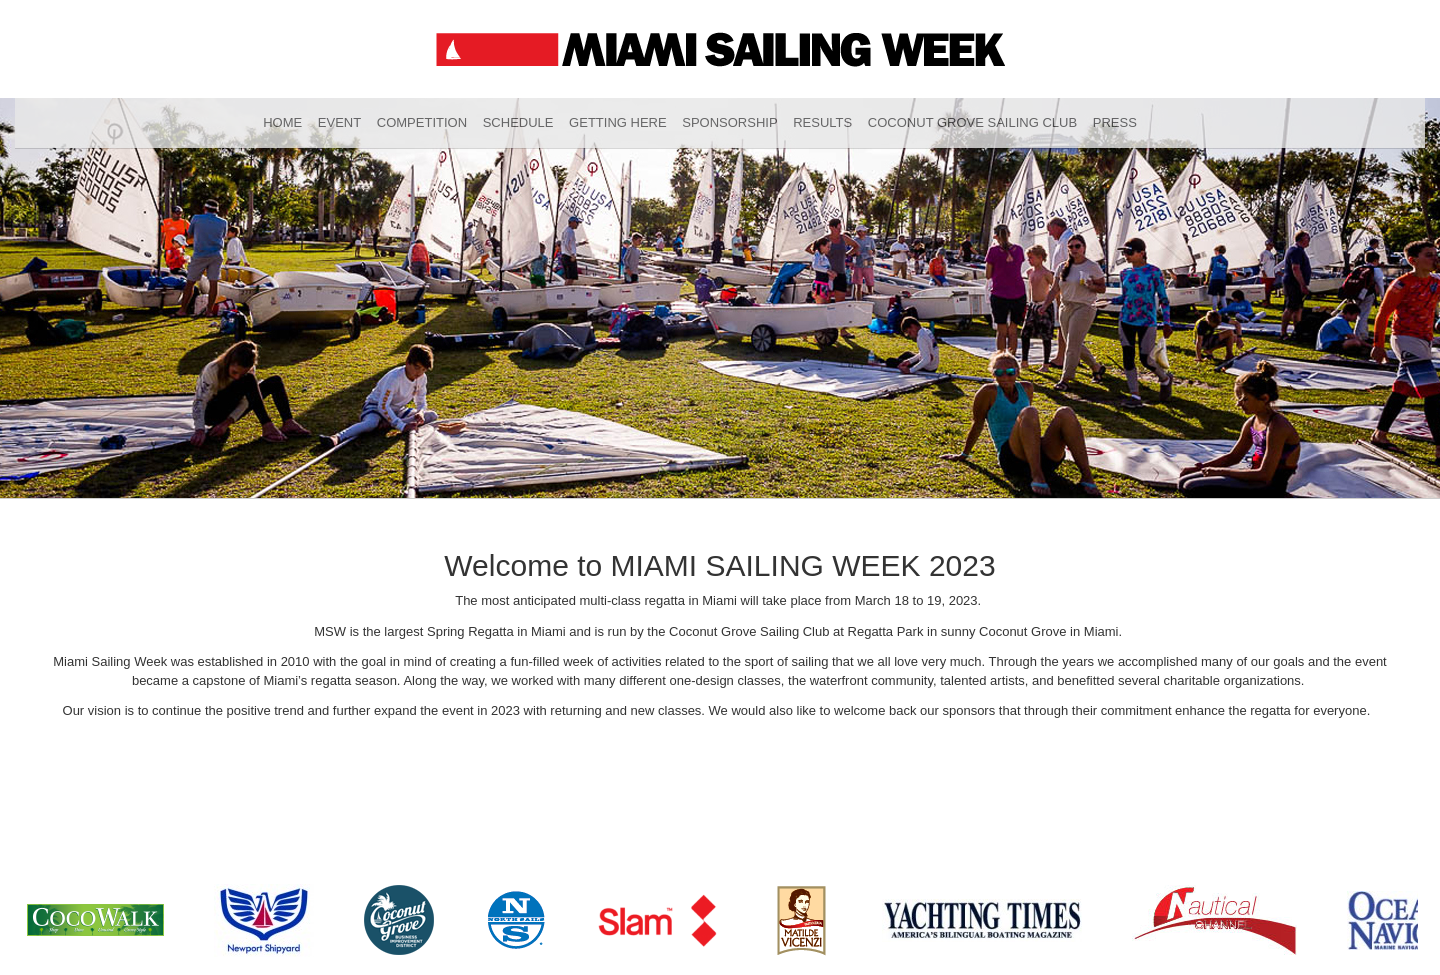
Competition (422, 122)
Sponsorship (729, 122)
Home (282, 122)
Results (822, 122)
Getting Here (618, 122)
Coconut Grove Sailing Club (972, 122)
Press (1115, 122)
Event (339, 122)
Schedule (518, 122)
